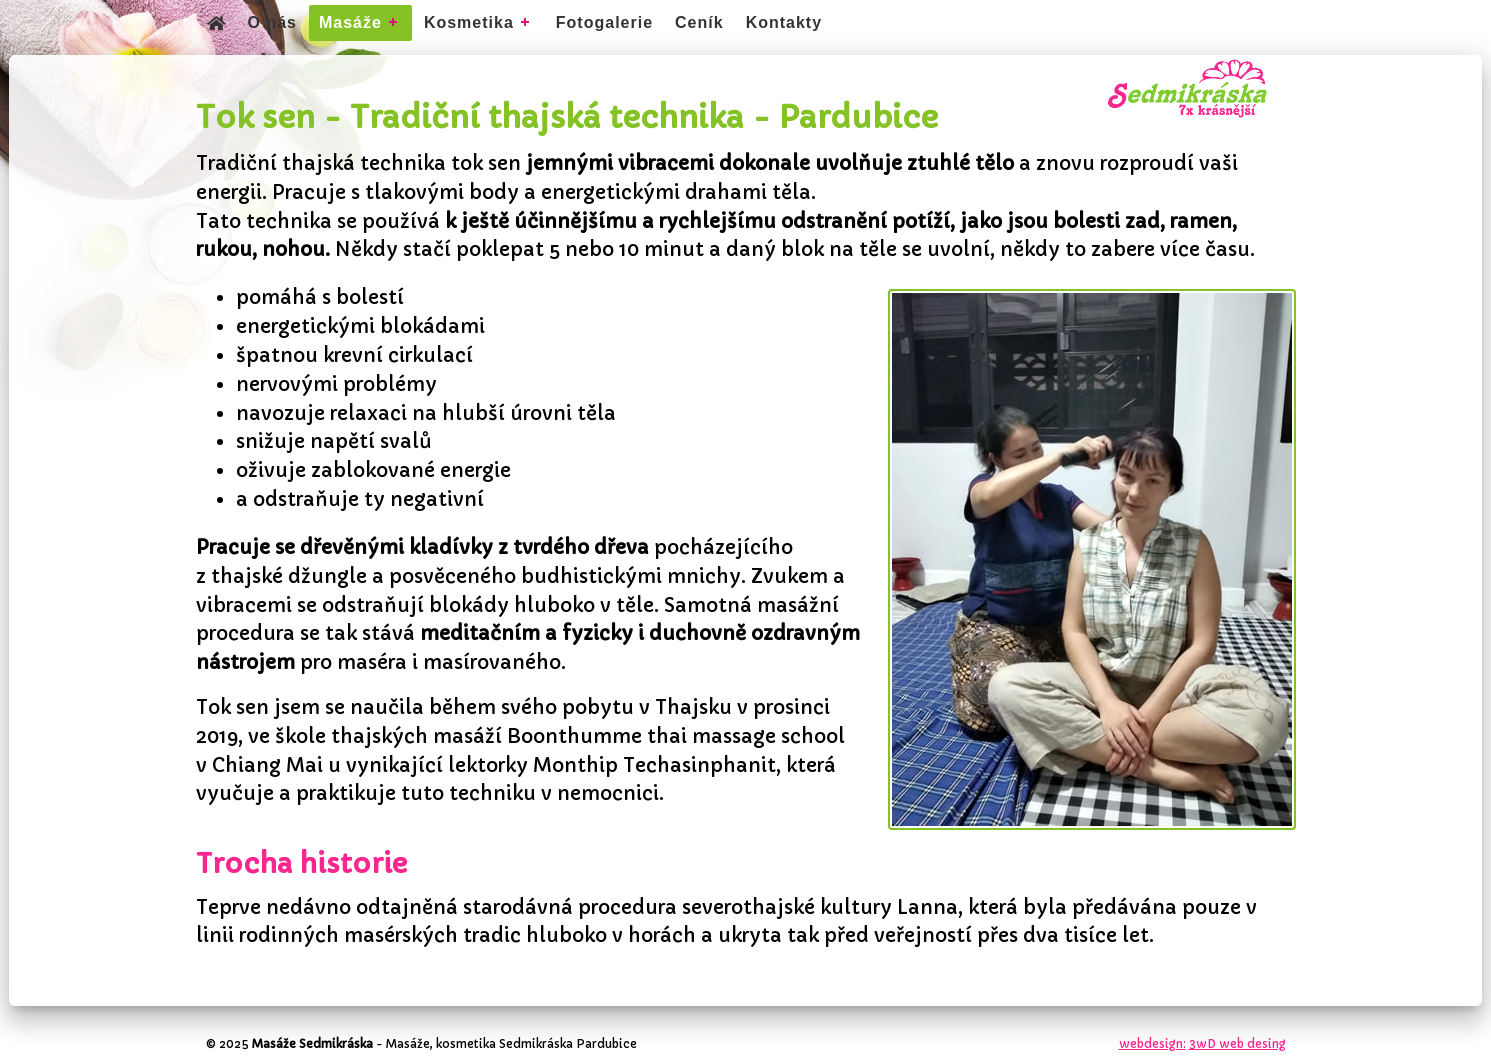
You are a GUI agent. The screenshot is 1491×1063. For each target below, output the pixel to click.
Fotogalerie (604, 22)
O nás (272, 22)
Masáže (350, 22)
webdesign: (1152, 1044)
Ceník (699, 22)
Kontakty (784, 22)
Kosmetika (469, 22)
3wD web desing (1237, 1044)
